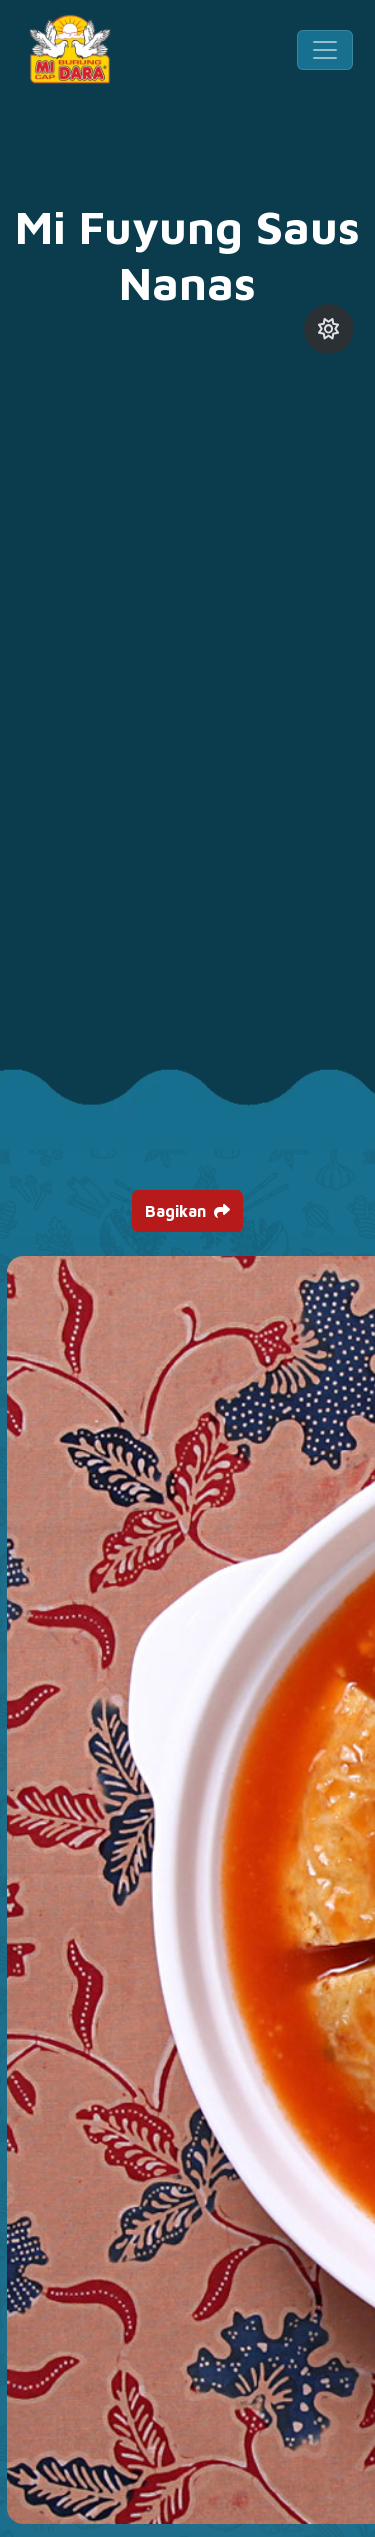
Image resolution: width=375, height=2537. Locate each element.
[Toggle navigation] (325, 50)
